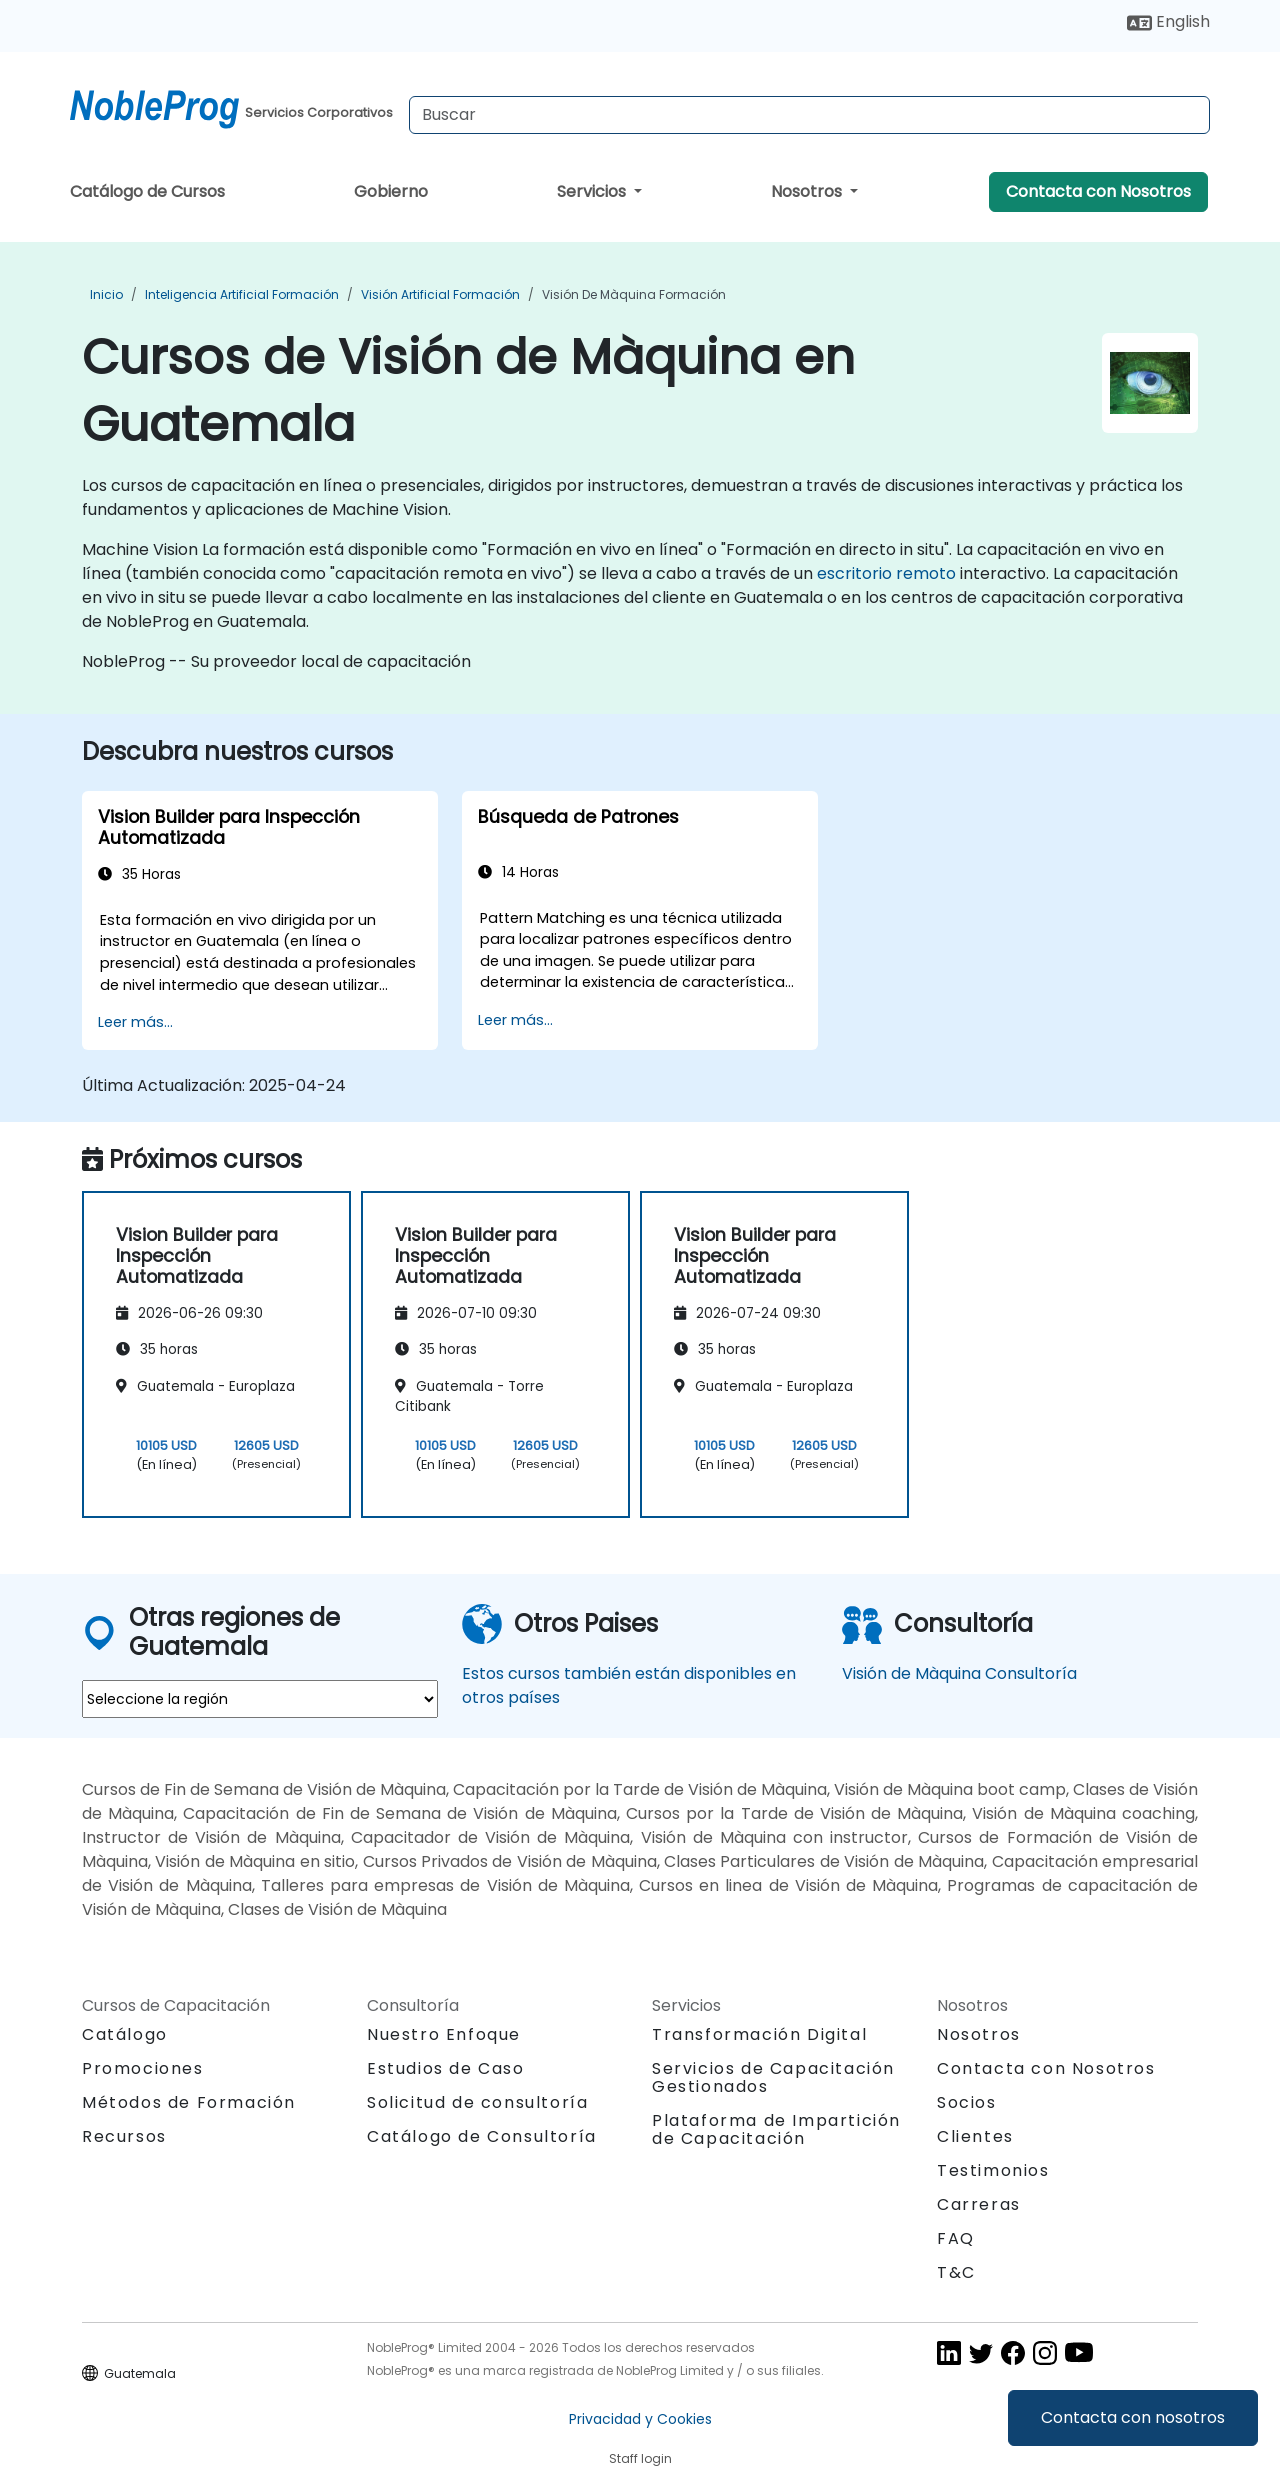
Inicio (106, 294)
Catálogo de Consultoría (482, 2136)
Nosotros (808, 191)
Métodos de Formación (189, 2102)
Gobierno (391, 191)
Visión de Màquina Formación (634, 294)
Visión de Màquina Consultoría (959, 1673)
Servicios (593, 191)
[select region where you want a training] (260, 1699)
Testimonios (993, 2170)
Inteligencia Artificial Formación (242, 294)
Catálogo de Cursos (147, 191)
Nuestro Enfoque (444, 2034)
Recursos (124, 2136)
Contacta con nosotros (1133, 2417)
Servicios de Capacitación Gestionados (773, 2077)
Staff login (640, 2458)
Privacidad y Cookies (640, 2419)
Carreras (979, 2204)
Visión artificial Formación (440, 294)
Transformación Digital (759, 2034)
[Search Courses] (809, 115)
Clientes (975, 2136)
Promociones (143, 2068)
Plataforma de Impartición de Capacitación (776, 2129)
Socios (967, 2102)
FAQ (956, 2238)
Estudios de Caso (446, 2068)
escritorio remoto (886, 573)
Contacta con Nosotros (1098, 191)
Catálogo (125, 2034)
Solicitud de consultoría (477, 2103)
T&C (956, 2272)
